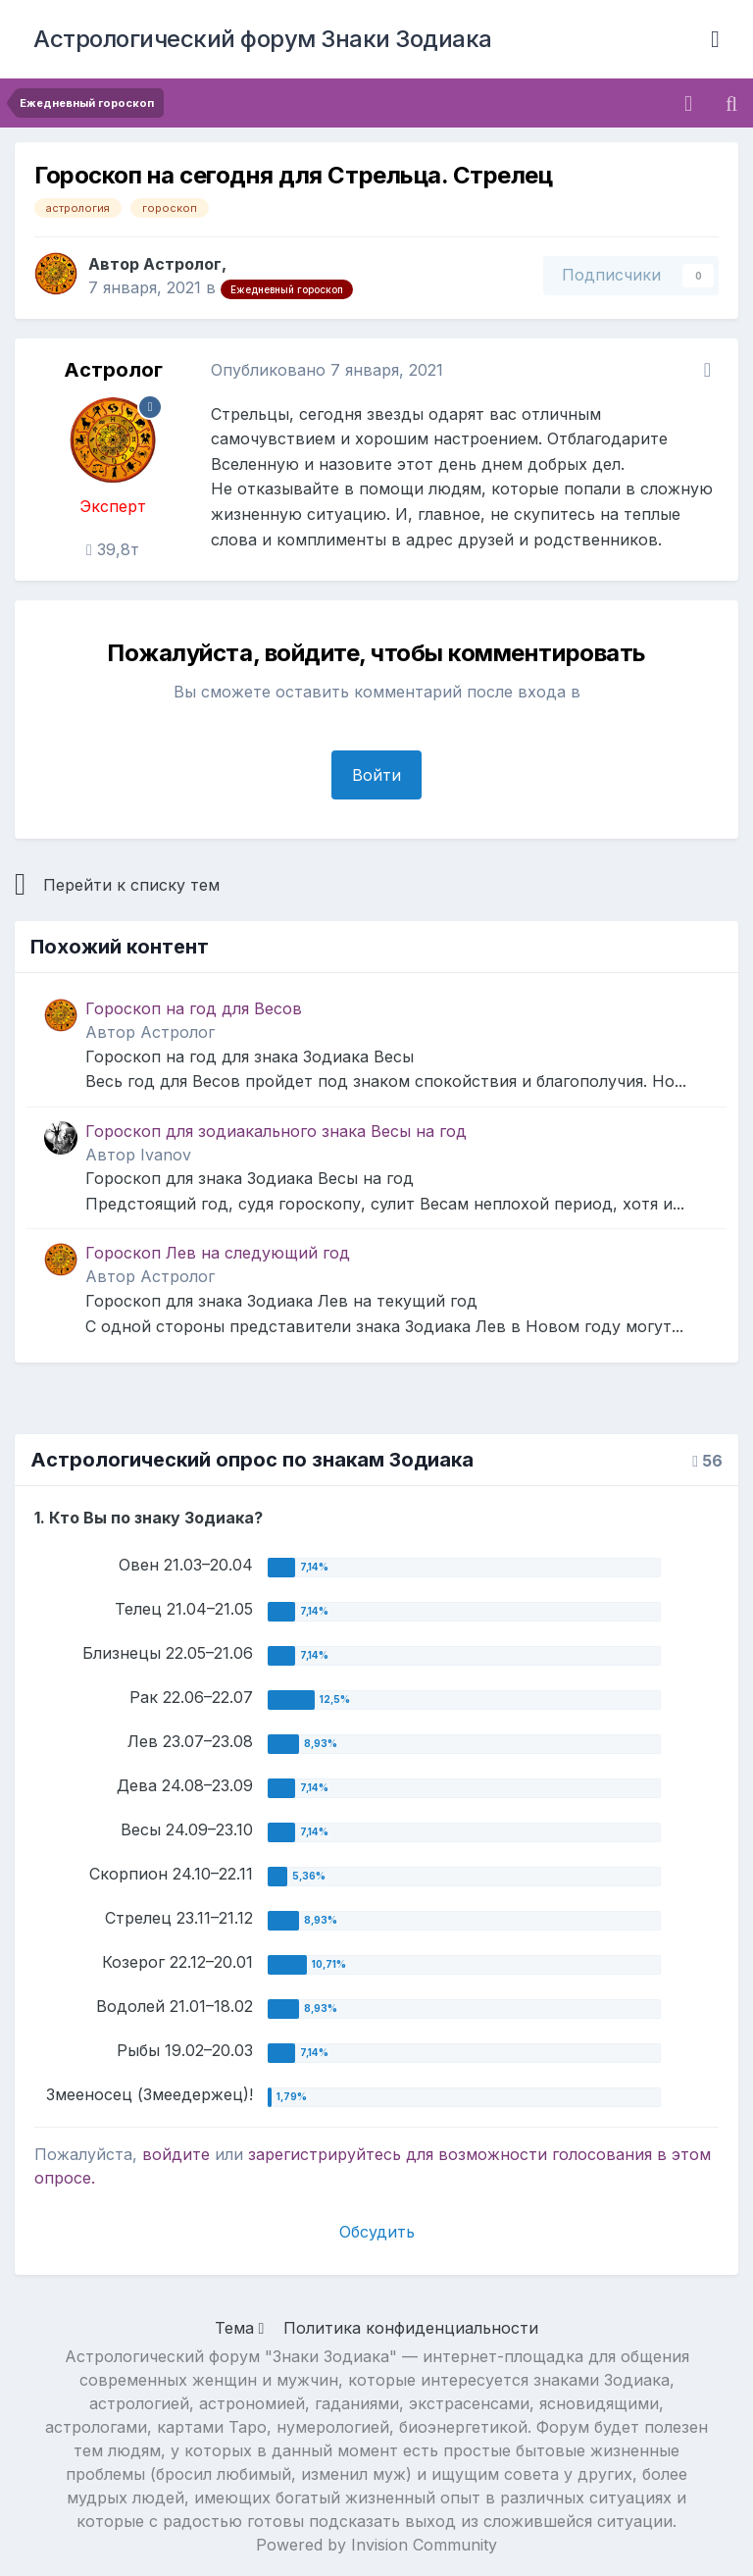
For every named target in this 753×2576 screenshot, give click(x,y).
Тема (240, 2328)
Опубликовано (327, 370)
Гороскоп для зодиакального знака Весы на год (276, 1131)
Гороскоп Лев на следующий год (217, 1252)
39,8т (112, 549)
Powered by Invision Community (376, 2544)
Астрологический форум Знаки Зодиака (262, 39)
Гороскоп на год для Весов (193, 1008)
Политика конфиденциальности (410, 2328)
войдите (176, 2154)
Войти (376, 775)
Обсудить (377, 2231)
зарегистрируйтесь (324, 2154)
